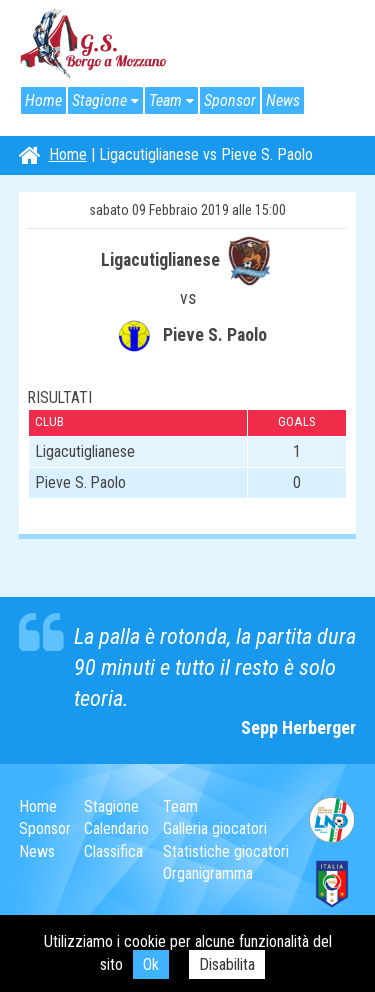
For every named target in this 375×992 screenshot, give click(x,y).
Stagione (99, 100)
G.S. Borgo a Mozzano (94, 44)
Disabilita (227, 964)
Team (165, 100)
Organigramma (208, 873)
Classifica (113, 851)
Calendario (116, 828)
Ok (151, 964)
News (283, 100)
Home (43, 100)
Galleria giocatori (215, 828)
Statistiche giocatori (226, 851)
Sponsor (230, 100)
